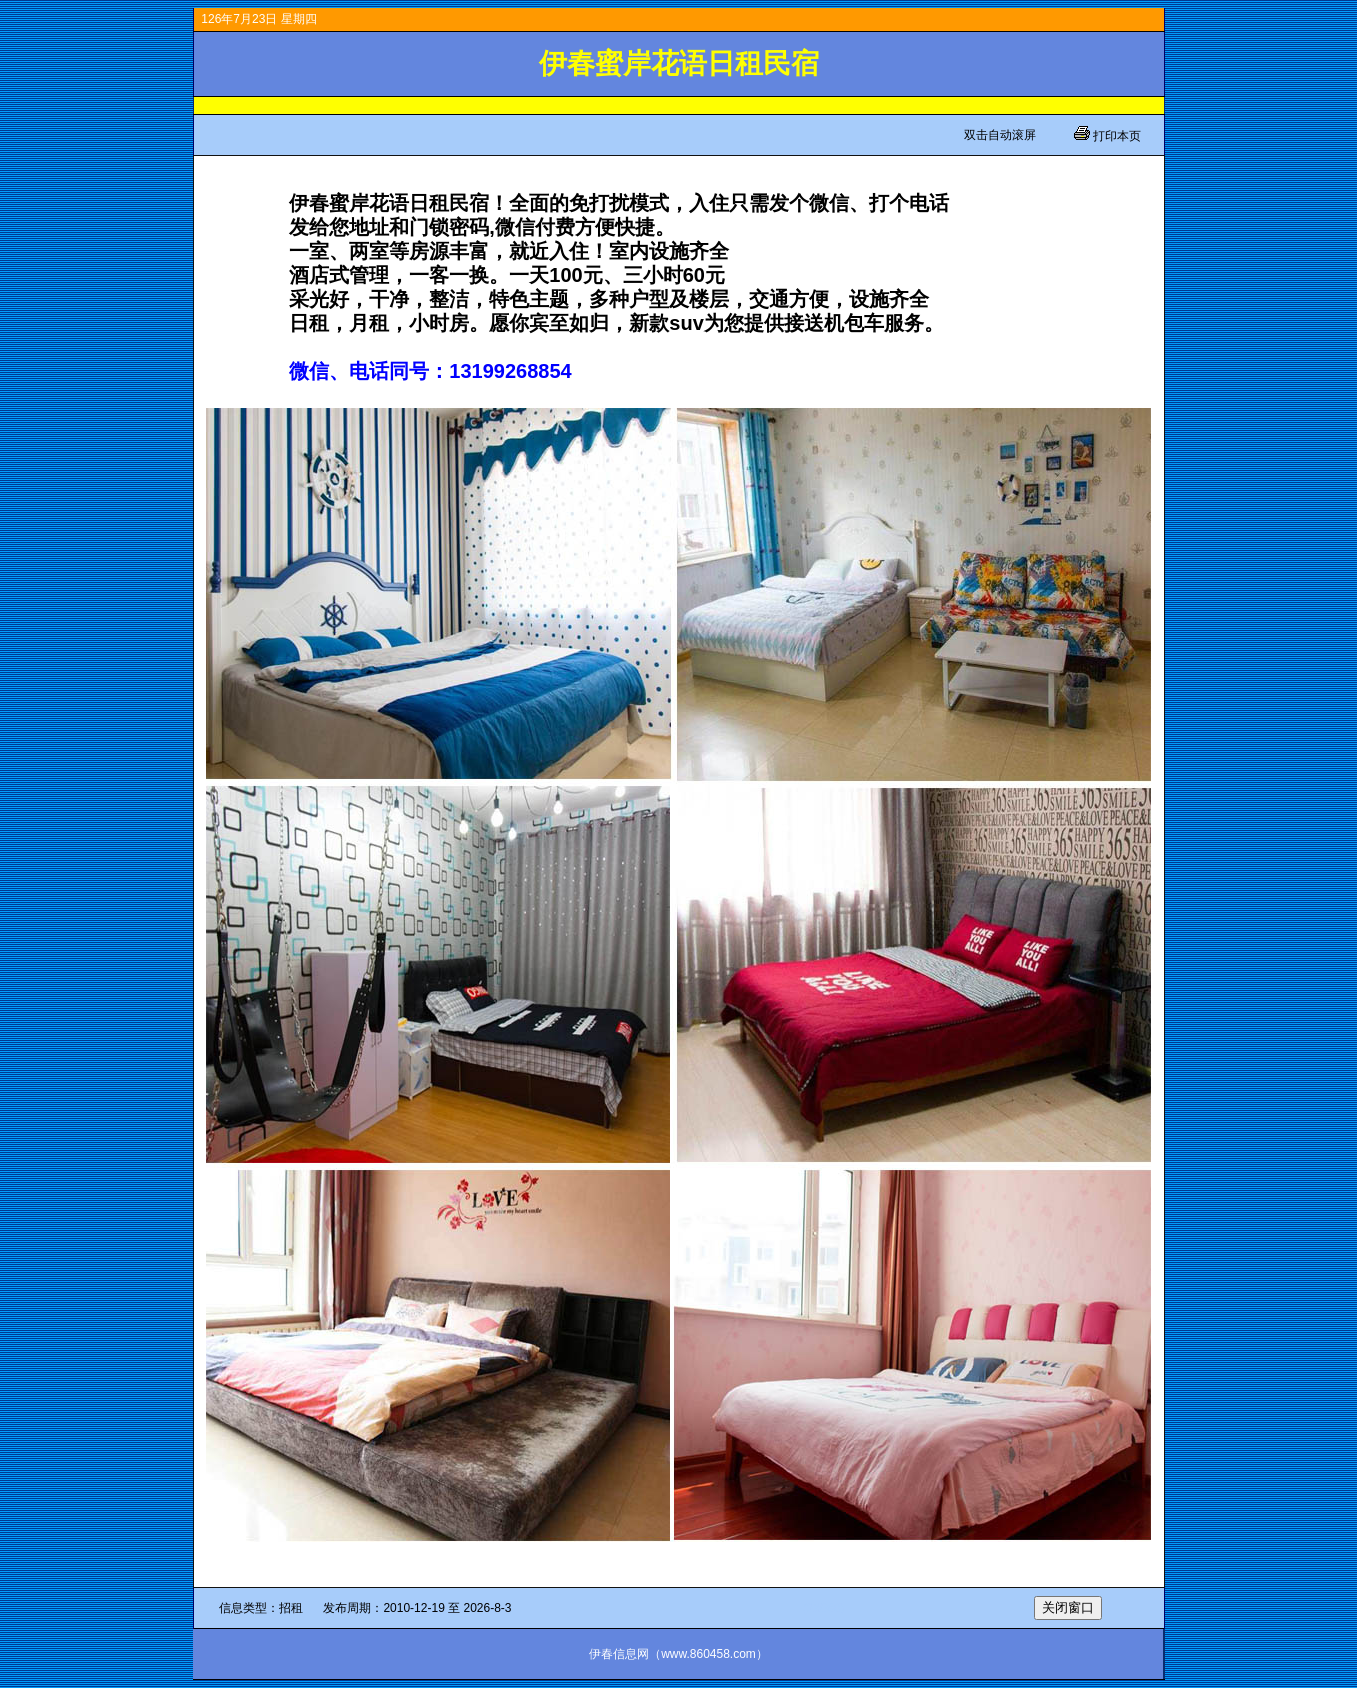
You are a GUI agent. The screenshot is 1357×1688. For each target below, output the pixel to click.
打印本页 (1115, 136)
